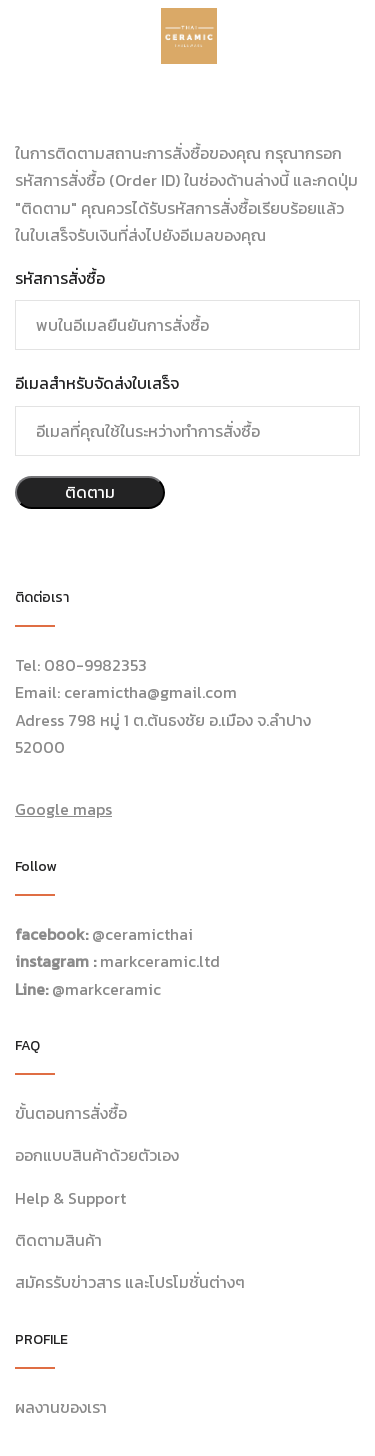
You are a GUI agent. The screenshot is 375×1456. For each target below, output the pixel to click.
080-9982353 (95, 665)
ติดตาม (90, 492)
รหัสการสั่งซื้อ (60, 278)
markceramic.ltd (160, 961)
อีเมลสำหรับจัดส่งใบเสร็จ (97, 383)
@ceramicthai (142, 934)
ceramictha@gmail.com (150, 692)
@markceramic (106, 989)
